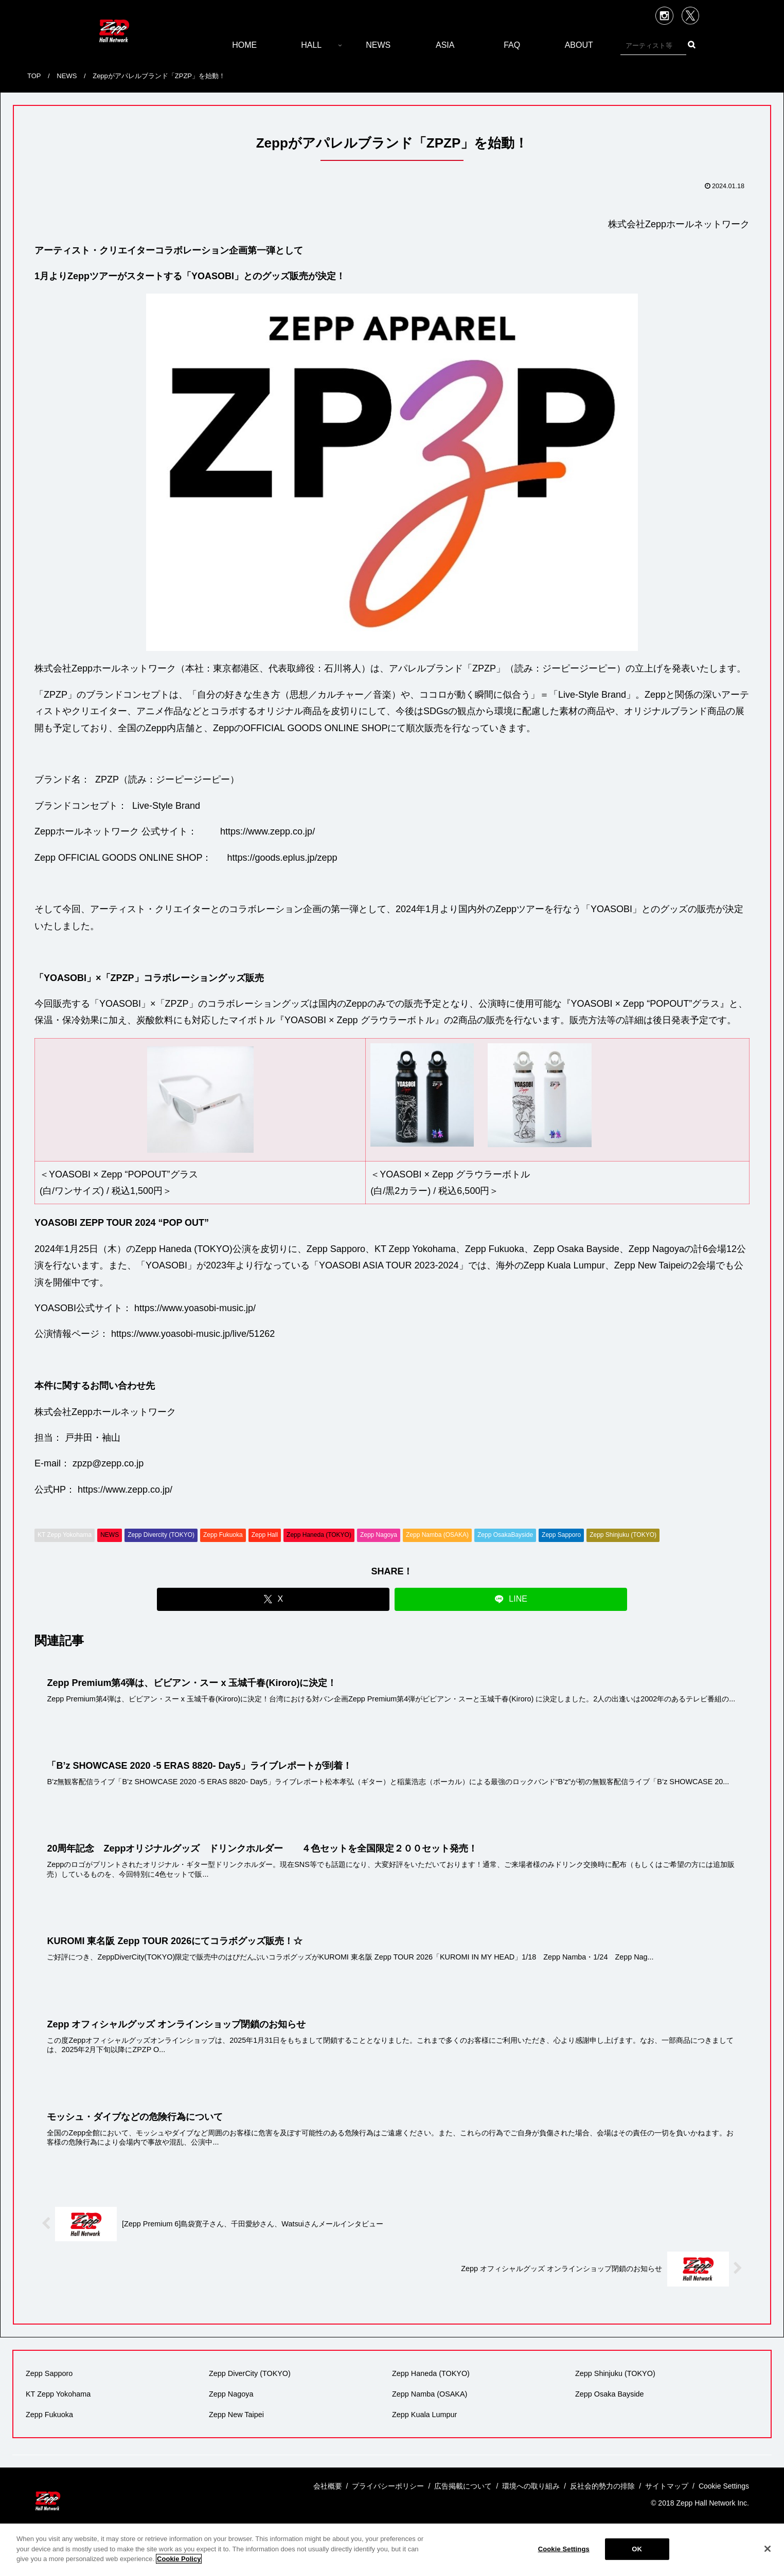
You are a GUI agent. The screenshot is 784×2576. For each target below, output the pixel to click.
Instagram (664, 16)
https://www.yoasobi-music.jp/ (195, 1308)
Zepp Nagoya (378, 1534)
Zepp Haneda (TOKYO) (319, 1534)
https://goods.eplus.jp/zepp (282, 857)
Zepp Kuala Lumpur (424, 2414)
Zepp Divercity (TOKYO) (161, 1534)
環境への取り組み (531, 2486)
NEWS (109, 1534)
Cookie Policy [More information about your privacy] (179, 2559)
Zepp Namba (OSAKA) (437, 1534)
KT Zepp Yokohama (65, 1534)
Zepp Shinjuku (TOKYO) (623, 1534)
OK (637, 2549)
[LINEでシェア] (511, 1599)
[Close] (767, 2548)
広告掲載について (463, 2486)
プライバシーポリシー (388, 2486)
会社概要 (327, 2486)
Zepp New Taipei (236, 2414)
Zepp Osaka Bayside (609, 2394)
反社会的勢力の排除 (602, 2486)
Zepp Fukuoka (223, 1534)
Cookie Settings (564, 2549)
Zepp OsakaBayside (505, 1534)
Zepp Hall (265, 1534)
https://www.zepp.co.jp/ (267, 831)
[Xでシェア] (273, 1599)
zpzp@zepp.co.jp (108, 1463)
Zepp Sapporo (561, 1534)
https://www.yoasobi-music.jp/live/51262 (193, 1334)
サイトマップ (666, 2486)
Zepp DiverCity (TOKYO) (250, 2373)
